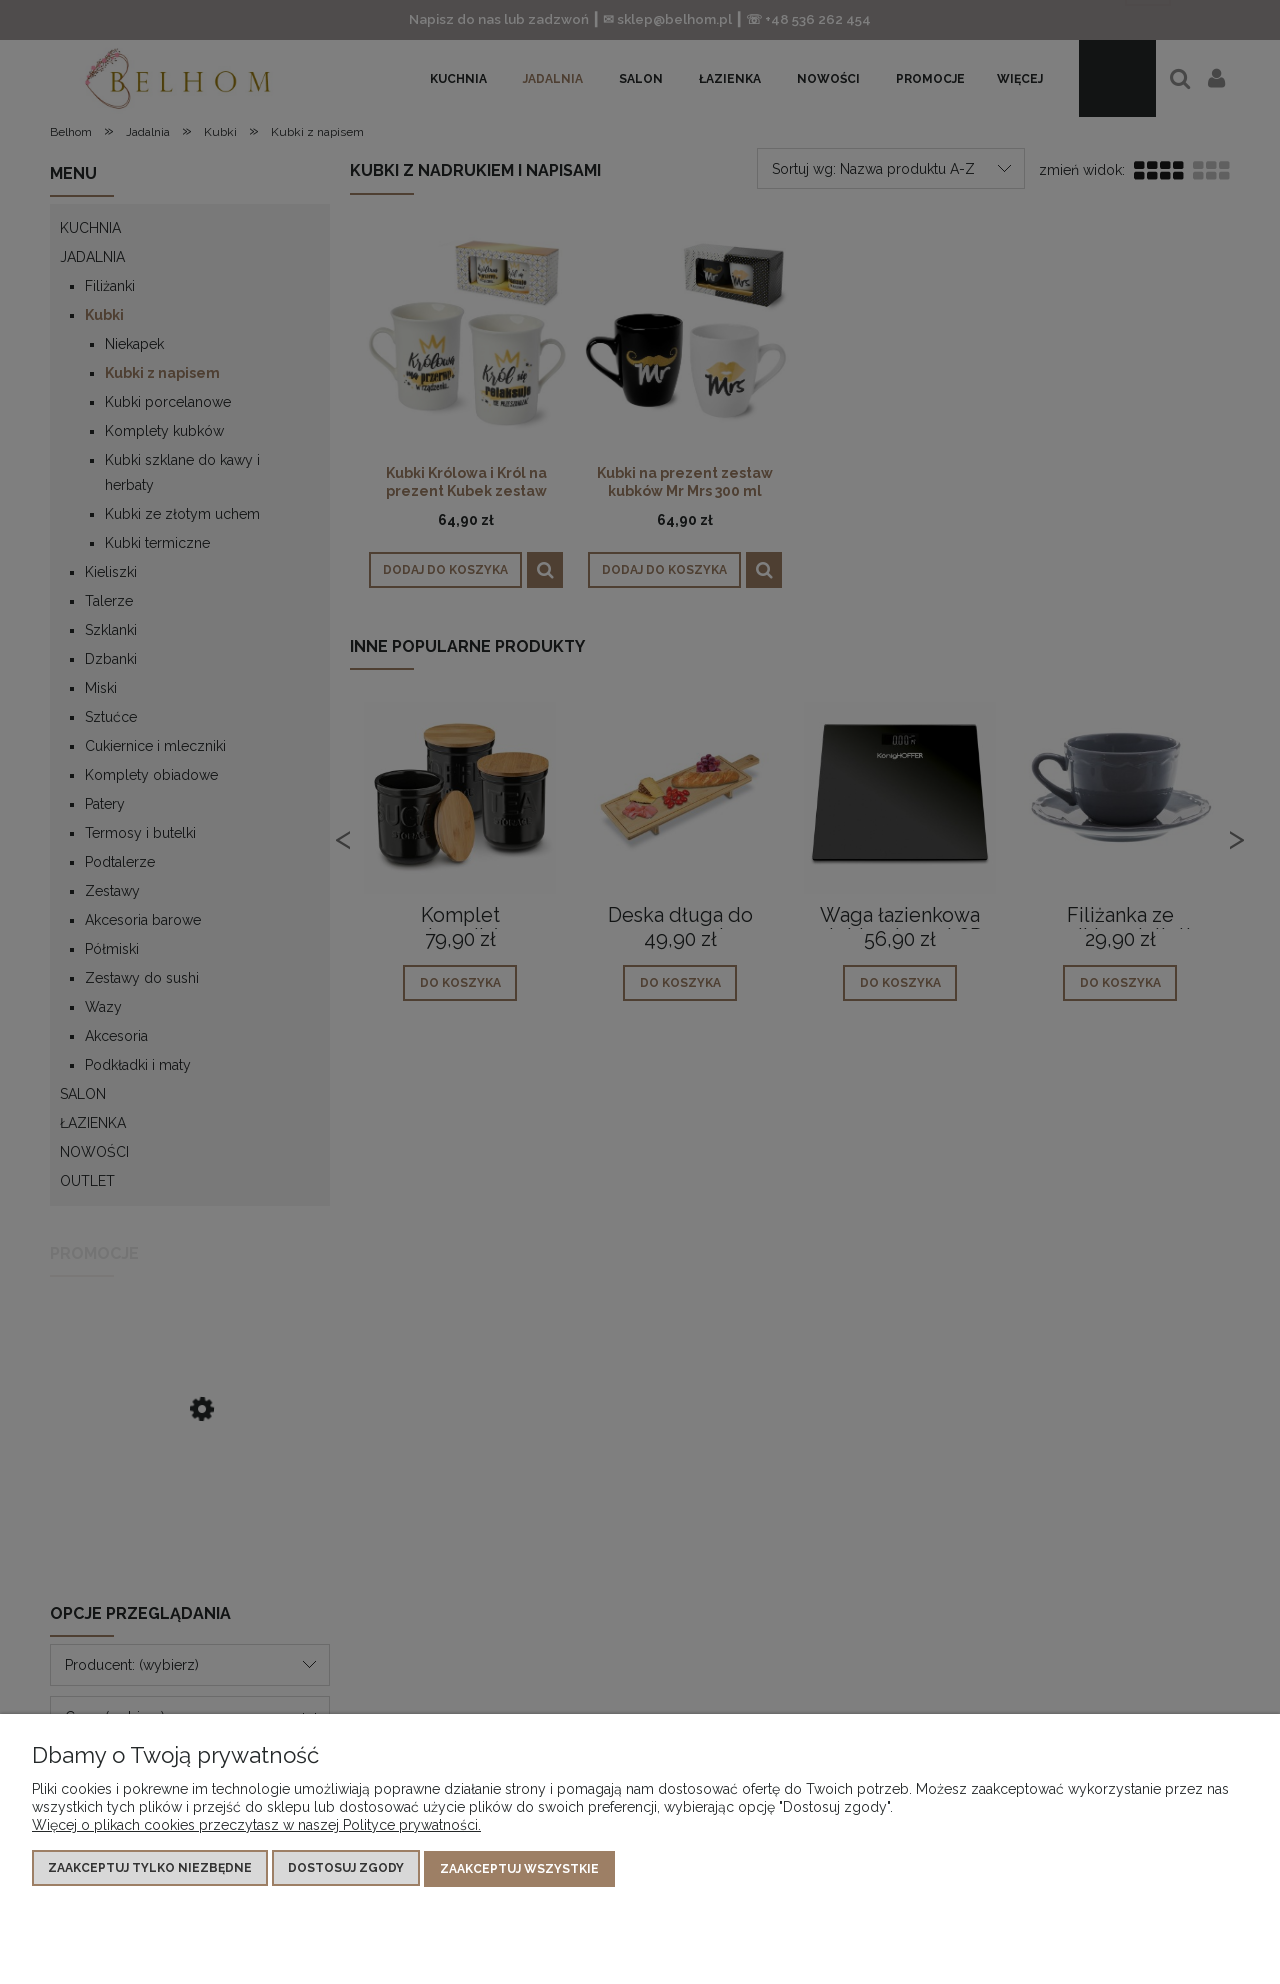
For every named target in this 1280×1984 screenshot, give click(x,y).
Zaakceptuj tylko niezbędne (150, 1870)
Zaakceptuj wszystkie (519, 1870)
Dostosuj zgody (346, 1870)
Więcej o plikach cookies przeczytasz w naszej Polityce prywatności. (256, 1827)
